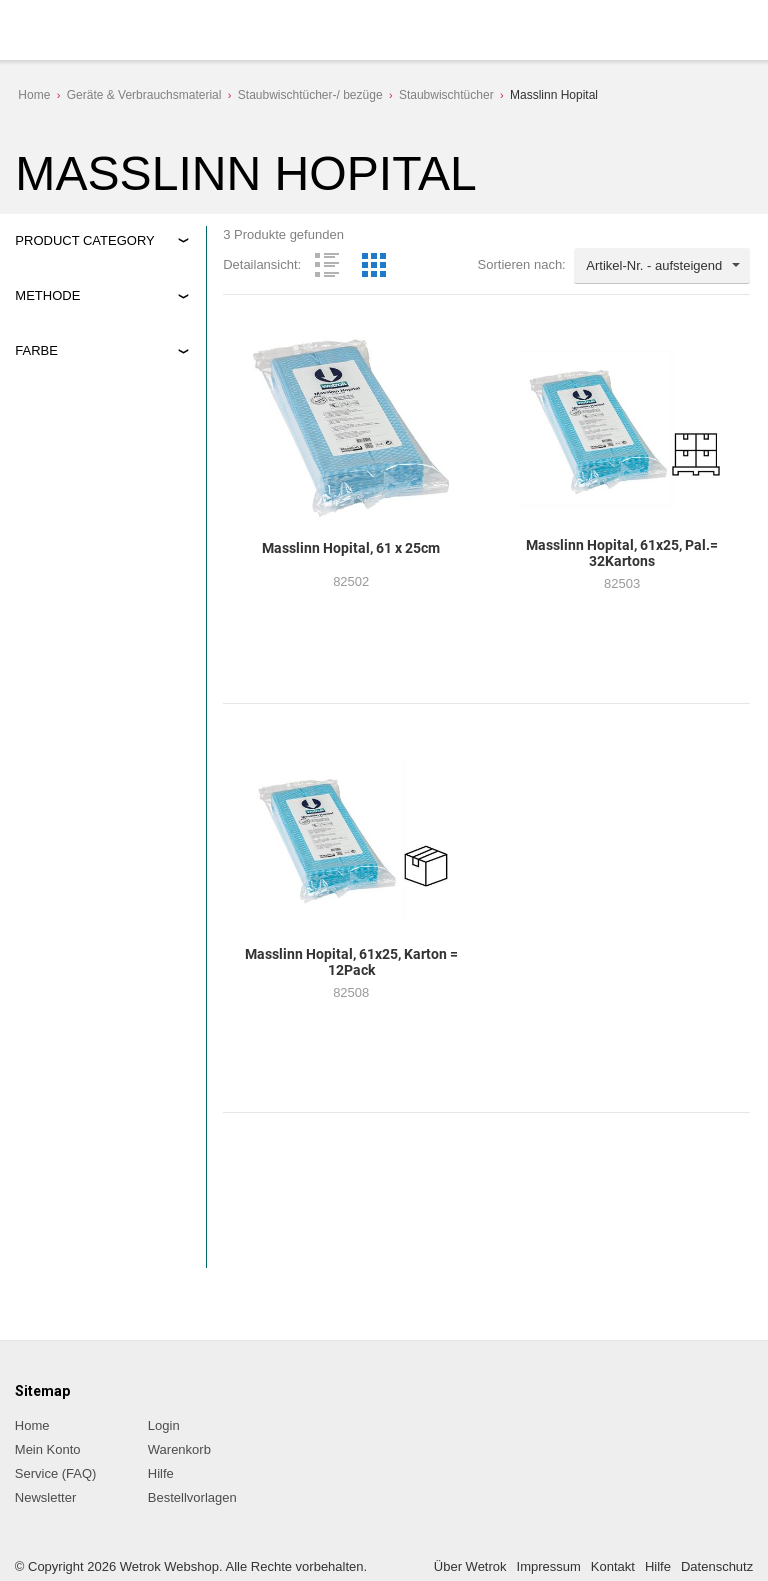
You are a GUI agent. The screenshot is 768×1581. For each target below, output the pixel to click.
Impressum (549, 1566)
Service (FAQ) (56, 1473)
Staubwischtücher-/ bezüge (310, 95)
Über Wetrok (470, 1566)
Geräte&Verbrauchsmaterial (84, 261)
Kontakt (613, 1566)
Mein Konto (48, 1449)
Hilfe (161, 1473)
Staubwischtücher (446, 95)
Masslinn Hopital (554, 95)
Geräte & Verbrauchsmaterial (144, 95)
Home (34, 95)
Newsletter (45, 1497)
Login (164, 1425)
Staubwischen (73, 340)
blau (45, 419)
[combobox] (662, 266)
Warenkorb (179, 1449)
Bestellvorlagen (192, 1497)
